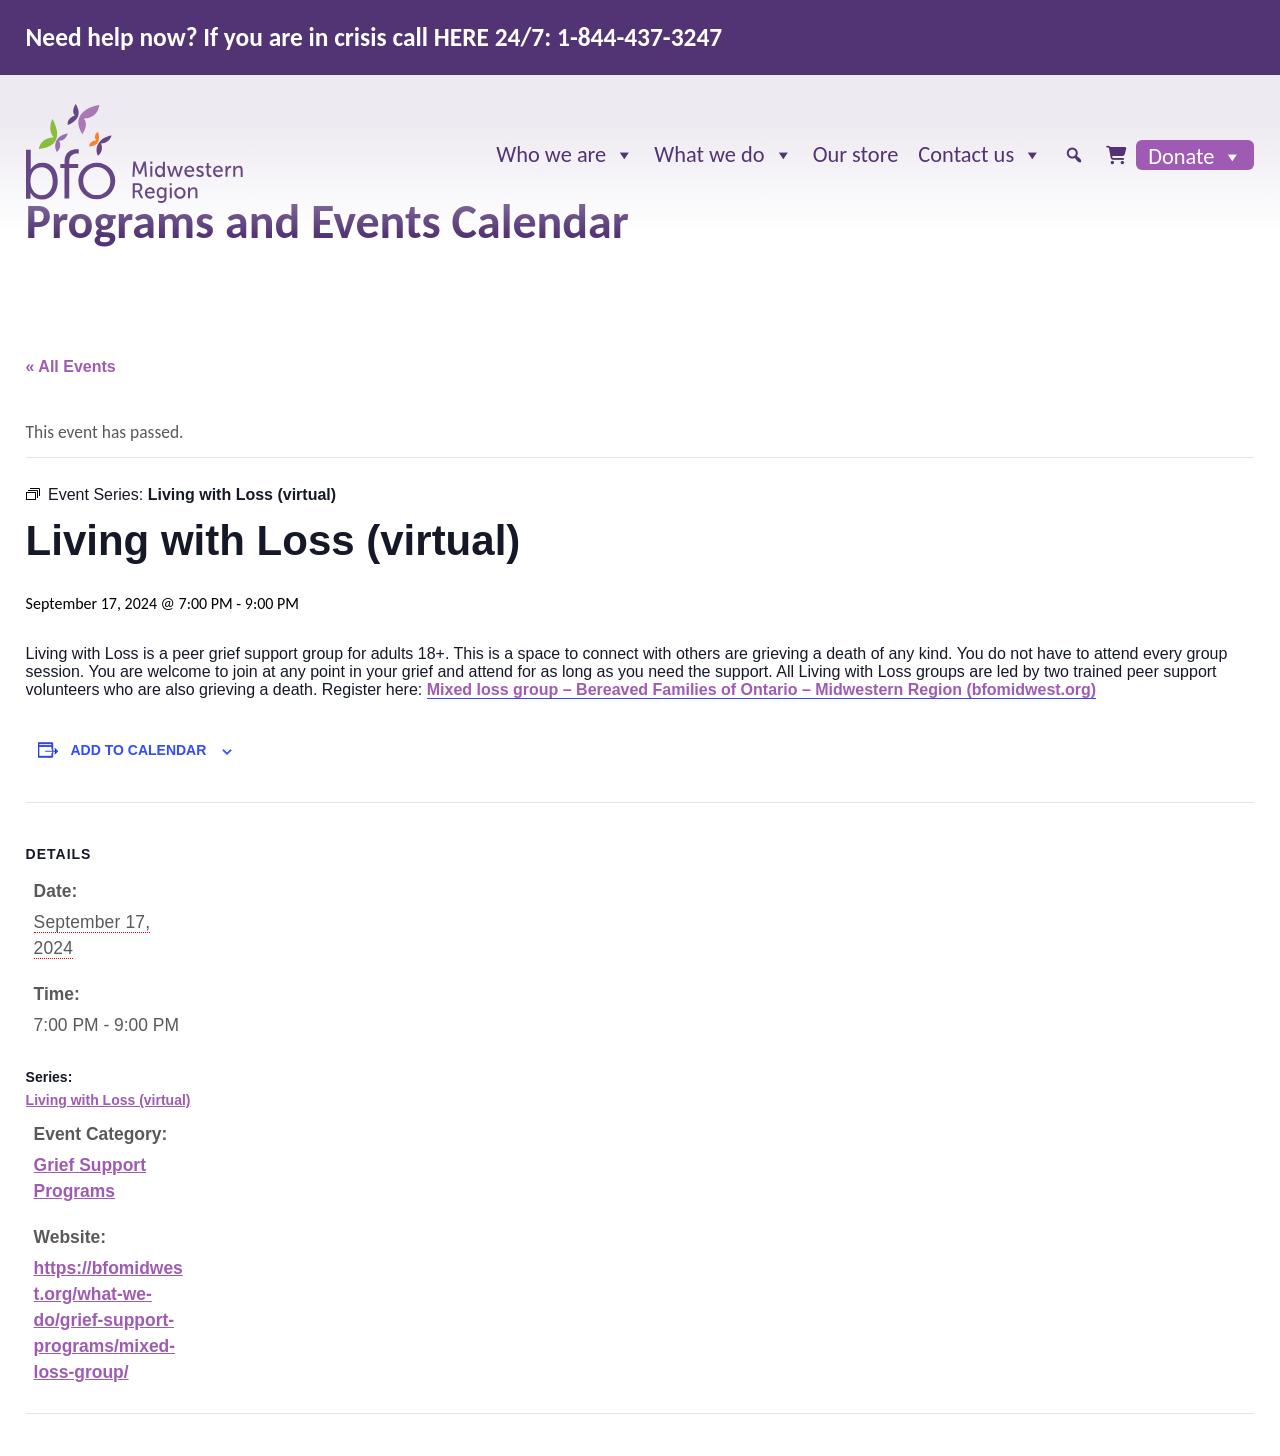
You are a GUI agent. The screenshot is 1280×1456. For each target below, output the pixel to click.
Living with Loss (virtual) (108, 1100)
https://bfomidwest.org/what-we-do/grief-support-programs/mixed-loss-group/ (108, 1320)
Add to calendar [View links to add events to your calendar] (138, 750)
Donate (1195, 156)
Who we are (565, 155)
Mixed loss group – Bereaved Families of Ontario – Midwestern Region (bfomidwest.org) (761, 689)
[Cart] (1116, 155)
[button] (1074, 155)
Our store (856, 154)
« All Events (71, 366)
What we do (723, 155)
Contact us (980, 155)
